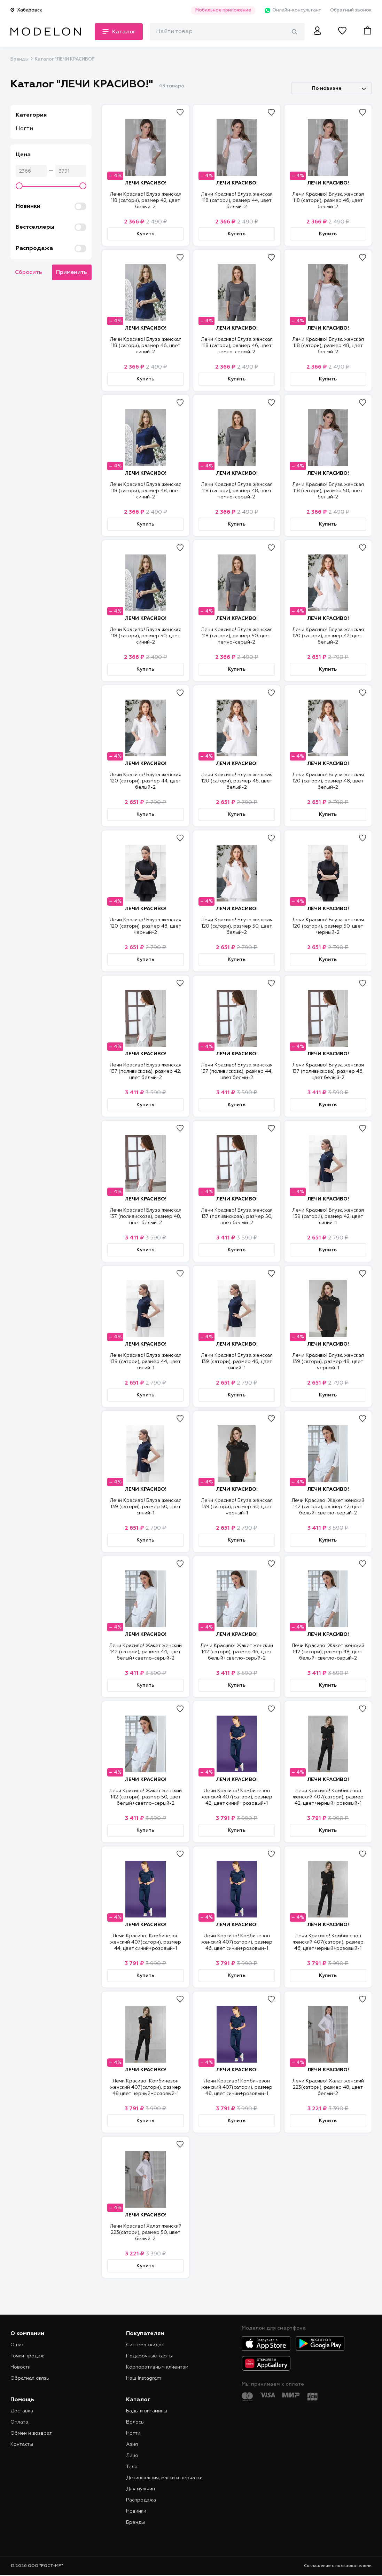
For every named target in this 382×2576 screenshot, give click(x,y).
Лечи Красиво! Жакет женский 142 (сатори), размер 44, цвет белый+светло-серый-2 (145, 1652)
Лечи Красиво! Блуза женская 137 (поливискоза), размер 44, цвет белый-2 (237, 1071)
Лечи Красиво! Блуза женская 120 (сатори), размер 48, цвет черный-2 (145, 926)
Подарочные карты (149, 2356)
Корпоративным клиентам (157, 2367)
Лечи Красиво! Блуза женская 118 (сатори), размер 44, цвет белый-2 (237, 200)
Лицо (132, 2455)
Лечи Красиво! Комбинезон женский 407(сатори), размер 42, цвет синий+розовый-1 (236, 1797)
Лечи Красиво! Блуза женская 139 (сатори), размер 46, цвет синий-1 (237, 1361)
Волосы (135, 2422)
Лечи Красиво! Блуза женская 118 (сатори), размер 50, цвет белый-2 (328, 490)
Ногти (24, 129)
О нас (17, 2344)
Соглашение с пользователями (338, 2566)
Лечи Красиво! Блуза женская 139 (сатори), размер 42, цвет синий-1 (328, 1216)
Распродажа (141, 2500)
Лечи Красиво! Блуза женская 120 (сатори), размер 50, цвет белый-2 (237, 926)
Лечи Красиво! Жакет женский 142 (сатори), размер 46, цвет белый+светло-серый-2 (236, 1652)
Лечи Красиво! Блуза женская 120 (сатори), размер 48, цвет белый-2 (328, 781)
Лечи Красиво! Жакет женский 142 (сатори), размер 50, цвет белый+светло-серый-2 (145, 1797)
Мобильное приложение (223, 10)
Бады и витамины (146, 2411)
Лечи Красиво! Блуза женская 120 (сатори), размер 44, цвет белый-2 (145, 781)
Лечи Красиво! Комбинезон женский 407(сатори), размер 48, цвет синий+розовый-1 (236, 2087)
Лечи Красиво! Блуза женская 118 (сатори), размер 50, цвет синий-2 (145, 636)
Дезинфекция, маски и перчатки (164, 2477)
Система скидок (145, 2344)
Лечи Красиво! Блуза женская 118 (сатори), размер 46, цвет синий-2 (145, 345)
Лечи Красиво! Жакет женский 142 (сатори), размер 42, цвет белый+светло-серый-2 (327, 1506)
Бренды (19, 59)
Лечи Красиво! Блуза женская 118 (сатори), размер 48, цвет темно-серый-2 (237, 490)
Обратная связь (29, 2378)
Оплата (19, 2422)
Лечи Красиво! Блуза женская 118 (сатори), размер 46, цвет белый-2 (328, 200)
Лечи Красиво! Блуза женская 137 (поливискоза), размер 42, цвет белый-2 (145, 1071)
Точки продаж (27, 2356)
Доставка (21, 2411)
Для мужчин (140, 2489)
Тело (132, 2466)
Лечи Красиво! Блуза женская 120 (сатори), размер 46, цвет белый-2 (237, 781)
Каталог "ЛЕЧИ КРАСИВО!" (65, 59)
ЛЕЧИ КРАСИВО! (145, 183)
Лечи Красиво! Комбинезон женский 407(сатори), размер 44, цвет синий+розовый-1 (145, 1942)
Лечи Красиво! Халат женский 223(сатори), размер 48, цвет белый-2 (328, 2087)
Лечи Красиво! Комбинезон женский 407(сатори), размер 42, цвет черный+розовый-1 (328, 1797)
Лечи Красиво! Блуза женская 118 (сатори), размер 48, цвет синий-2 (145, 490)
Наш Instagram (143, 2378)
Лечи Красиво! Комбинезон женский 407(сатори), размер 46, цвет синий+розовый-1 (236, 1942)
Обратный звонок (351, 10)
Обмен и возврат (31, 2433)
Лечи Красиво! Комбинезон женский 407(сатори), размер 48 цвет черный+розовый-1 (145, 2087)
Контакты (21, 2444)
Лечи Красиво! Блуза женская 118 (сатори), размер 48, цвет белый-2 (328, 345)
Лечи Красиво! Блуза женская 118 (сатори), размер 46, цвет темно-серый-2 (237, 345)
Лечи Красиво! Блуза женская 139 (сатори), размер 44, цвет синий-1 (145, 1361)
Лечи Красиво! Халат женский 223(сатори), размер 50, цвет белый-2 (145, 2232)
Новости (20, 2367)
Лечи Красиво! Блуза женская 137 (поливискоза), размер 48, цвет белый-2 (145, 1216)
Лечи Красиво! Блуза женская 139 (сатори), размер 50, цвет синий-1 (145, 1506)
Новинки (136, 2511)
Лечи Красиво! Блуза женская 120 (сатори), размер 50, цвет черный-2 (328, 926)
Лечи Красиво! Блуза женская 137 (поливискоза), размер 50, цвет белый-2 (237, 1216)
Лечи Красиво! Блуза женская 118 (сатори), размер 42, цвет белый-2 (145, 200)
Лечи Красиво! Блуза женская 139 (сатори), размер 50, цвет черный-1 (237, 1506)
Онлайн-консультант (292, 10)
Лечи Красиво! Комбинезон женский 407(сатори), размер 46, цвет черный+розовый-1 (328, 1942)
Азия (132, 2444)
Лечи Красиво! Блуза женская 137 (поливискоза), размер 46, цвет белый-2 (328, 1071)
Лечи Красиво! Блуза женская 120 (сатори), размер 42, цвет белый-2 (328, 636)
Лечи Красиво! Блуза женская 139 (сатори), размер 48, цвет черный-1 (328, 1361)
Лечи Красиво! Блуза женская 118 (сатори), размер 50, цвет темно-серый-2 (237, 636)
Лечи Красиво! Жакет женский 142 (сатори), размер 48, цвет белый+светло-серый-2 (327, 1652)
